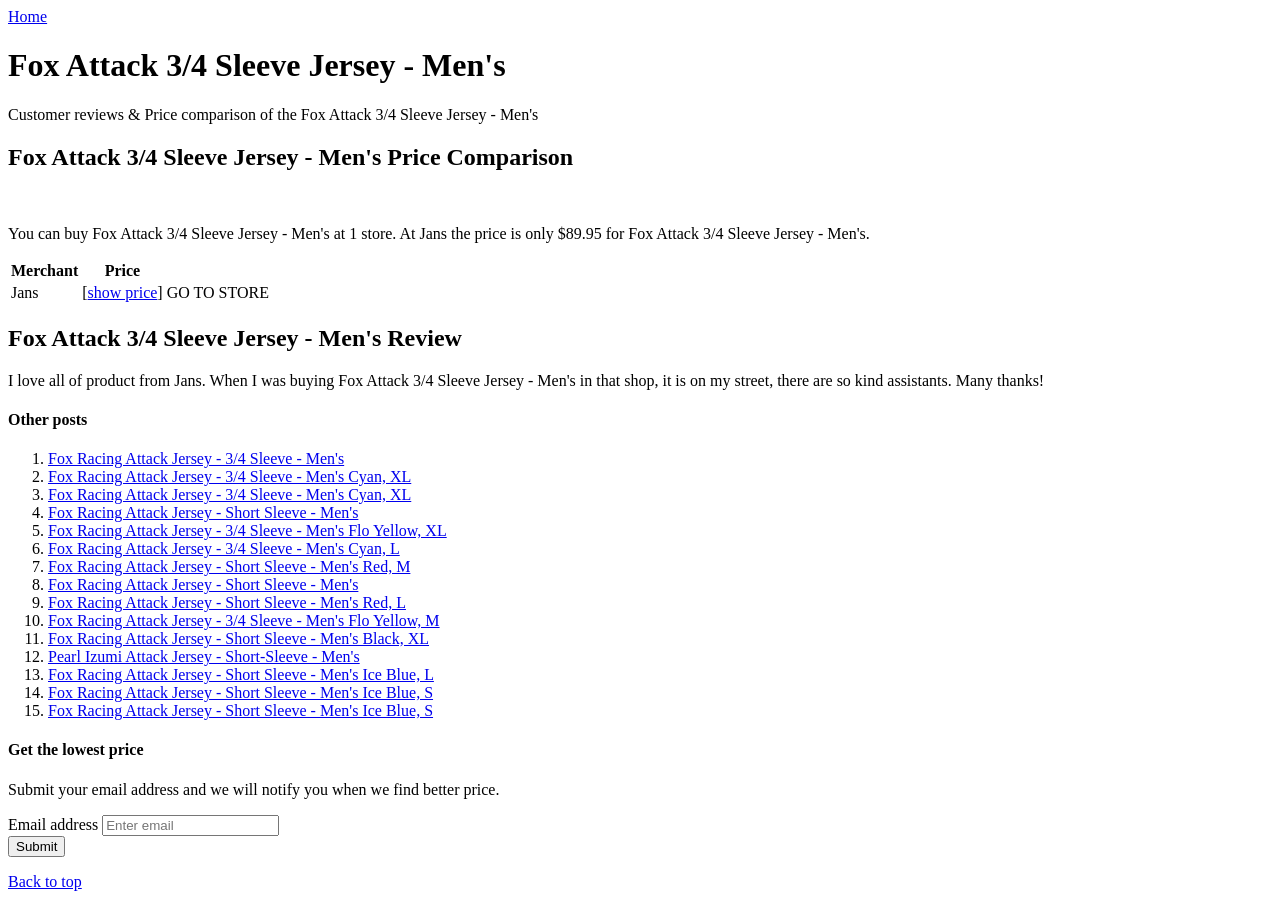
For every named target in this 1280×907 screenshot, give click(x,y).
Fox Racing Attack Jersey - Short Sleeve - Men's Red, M (229, 566)
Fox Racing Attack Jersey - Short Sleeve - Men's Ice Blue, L (241, 674)
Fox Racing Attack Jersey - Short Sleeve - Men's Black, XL (238, 638)
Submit (36, 846)
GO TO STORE (218, 292)
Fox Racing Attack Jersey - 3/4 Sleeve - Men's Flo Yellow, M (244, 620)
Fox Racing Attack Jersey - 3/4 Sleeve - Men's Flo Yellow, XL (247, 530)
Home (27, 16)
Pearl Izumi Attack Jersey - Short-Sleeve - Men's (204, 656)
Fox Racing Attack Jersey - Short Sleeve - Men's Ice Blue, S (240, 692)
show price (123, 292)
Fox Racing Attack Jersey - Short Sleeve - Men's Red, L (227, 602)
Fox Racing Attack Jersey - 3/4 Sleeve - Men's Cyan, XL (229, 476)
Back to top (45, 881)
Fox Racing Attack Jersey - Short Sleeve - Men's (203, 512)
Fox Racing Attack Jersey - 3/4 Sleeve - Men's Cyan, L (224, 548)
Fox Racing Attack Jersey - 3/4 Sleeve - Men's (196, 458)
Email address (53, 824)
